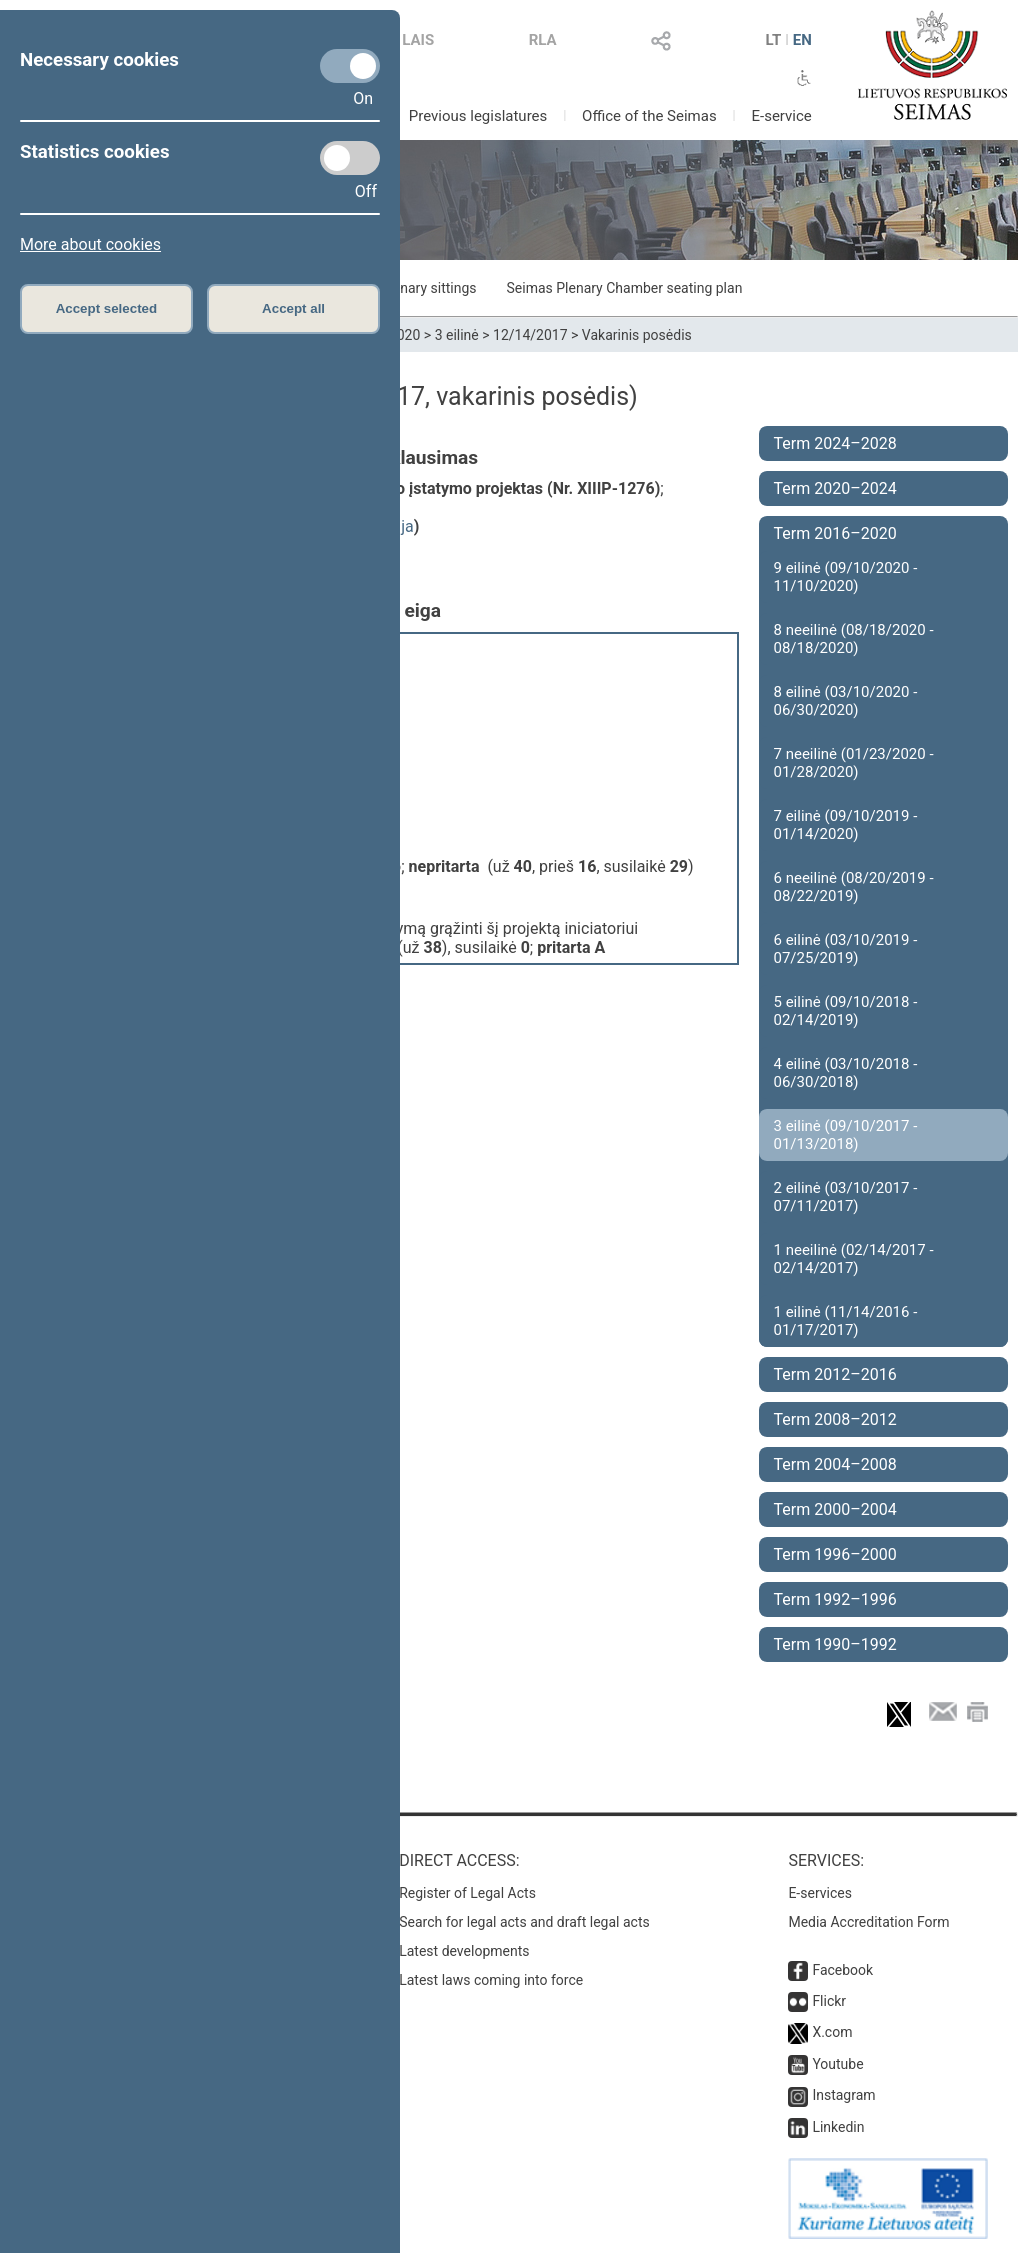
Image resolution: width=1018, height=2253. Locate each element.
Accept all (293, 308)
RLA (543, 40)
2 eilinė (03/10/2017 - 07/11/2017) (846, 1197)
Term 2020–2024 (835, 488)
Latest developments (464, 1951)
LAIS (418, 40)
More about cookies (90, 244)
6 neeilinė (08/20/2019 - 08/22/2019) (854, 887)
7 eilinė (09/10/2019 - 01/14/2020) (846, 825)
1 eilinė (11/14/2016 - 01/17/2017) (846, 1321)
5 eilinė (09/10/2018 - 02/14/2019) (846, 1011)
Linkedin (838, 2127)
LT (773, 40)
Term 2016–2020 (835, 533)
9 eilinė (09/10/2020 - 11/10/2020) (846, 577)
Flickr (829, 2001)
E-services (820, 1893)
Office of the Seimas (649, 116)
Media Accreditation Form (868, 1922)
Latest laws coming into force (491, 1980)
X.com (832, 2032)
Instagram (843, 2095)
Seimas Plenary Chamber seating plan (625, 288)
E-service (781, 116)
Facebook (842, 1970)
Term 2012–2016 (835, 1374)
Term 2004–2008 (835, 1464)
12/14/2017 (530, 335)
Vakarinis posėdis (637, 335)
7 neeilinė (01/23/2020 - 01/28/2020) (854, 763)
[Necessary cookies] (350, 66)
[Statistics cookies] (350, 158)
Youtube (837, 2064)
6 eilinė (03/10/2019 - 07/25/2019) (846, 949)
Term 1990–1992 (835, 1644)
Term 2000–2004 (835, 1509)
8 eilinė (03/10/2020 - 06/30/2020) (846, 701)
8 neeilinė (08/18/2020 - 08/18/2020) (854, 639)
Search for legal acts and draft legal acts (524, 1922)
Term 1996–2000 (835, 1554)
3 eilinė (457, 335)
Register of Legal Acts (467, 1893)
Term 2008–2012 (835, 1419)
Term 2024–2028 (835, 443)
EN (802, 40)
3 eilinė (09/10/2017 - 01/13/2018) (846, 1135)
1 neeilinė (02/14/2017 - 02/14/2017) (854, 1259)
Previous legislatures (478, 116)
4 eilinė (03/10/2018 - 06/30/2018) (846, 1073)
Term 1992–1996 (835, 1599)
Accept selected (107, 308)
